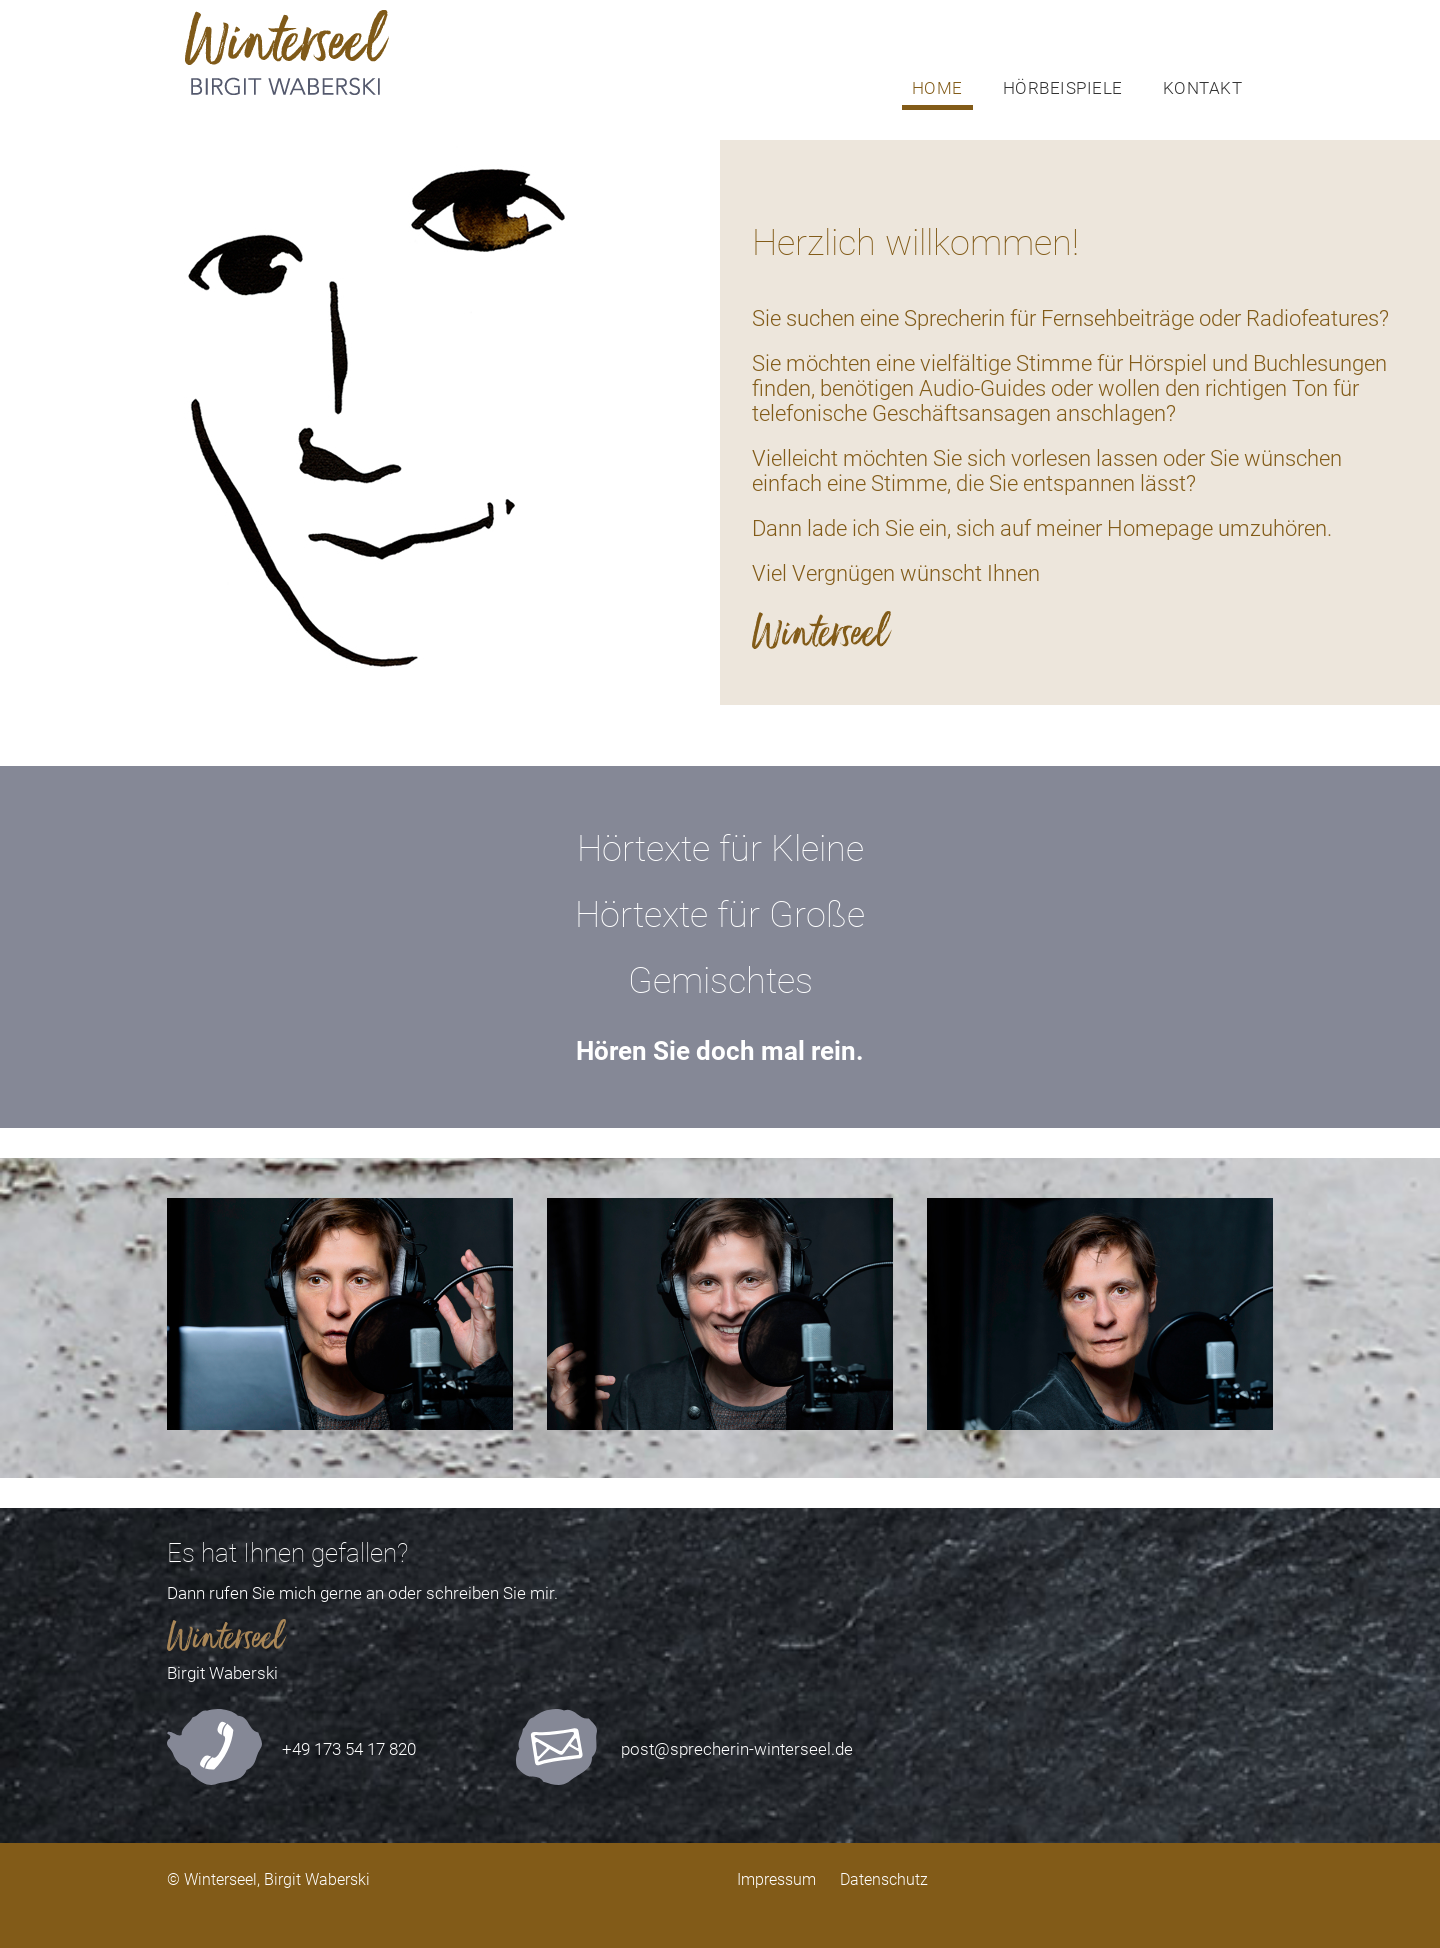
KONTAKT (1203, 88)
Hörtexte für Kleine (720, 849)
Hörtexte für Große (720, 915)
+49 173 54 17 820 (349, 1749)
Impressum (776, 1879)
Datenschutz (884, 1879)
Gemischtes (720, 981)
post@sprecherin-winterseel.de (737, 1749)
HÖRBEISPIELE (1063, 88)
